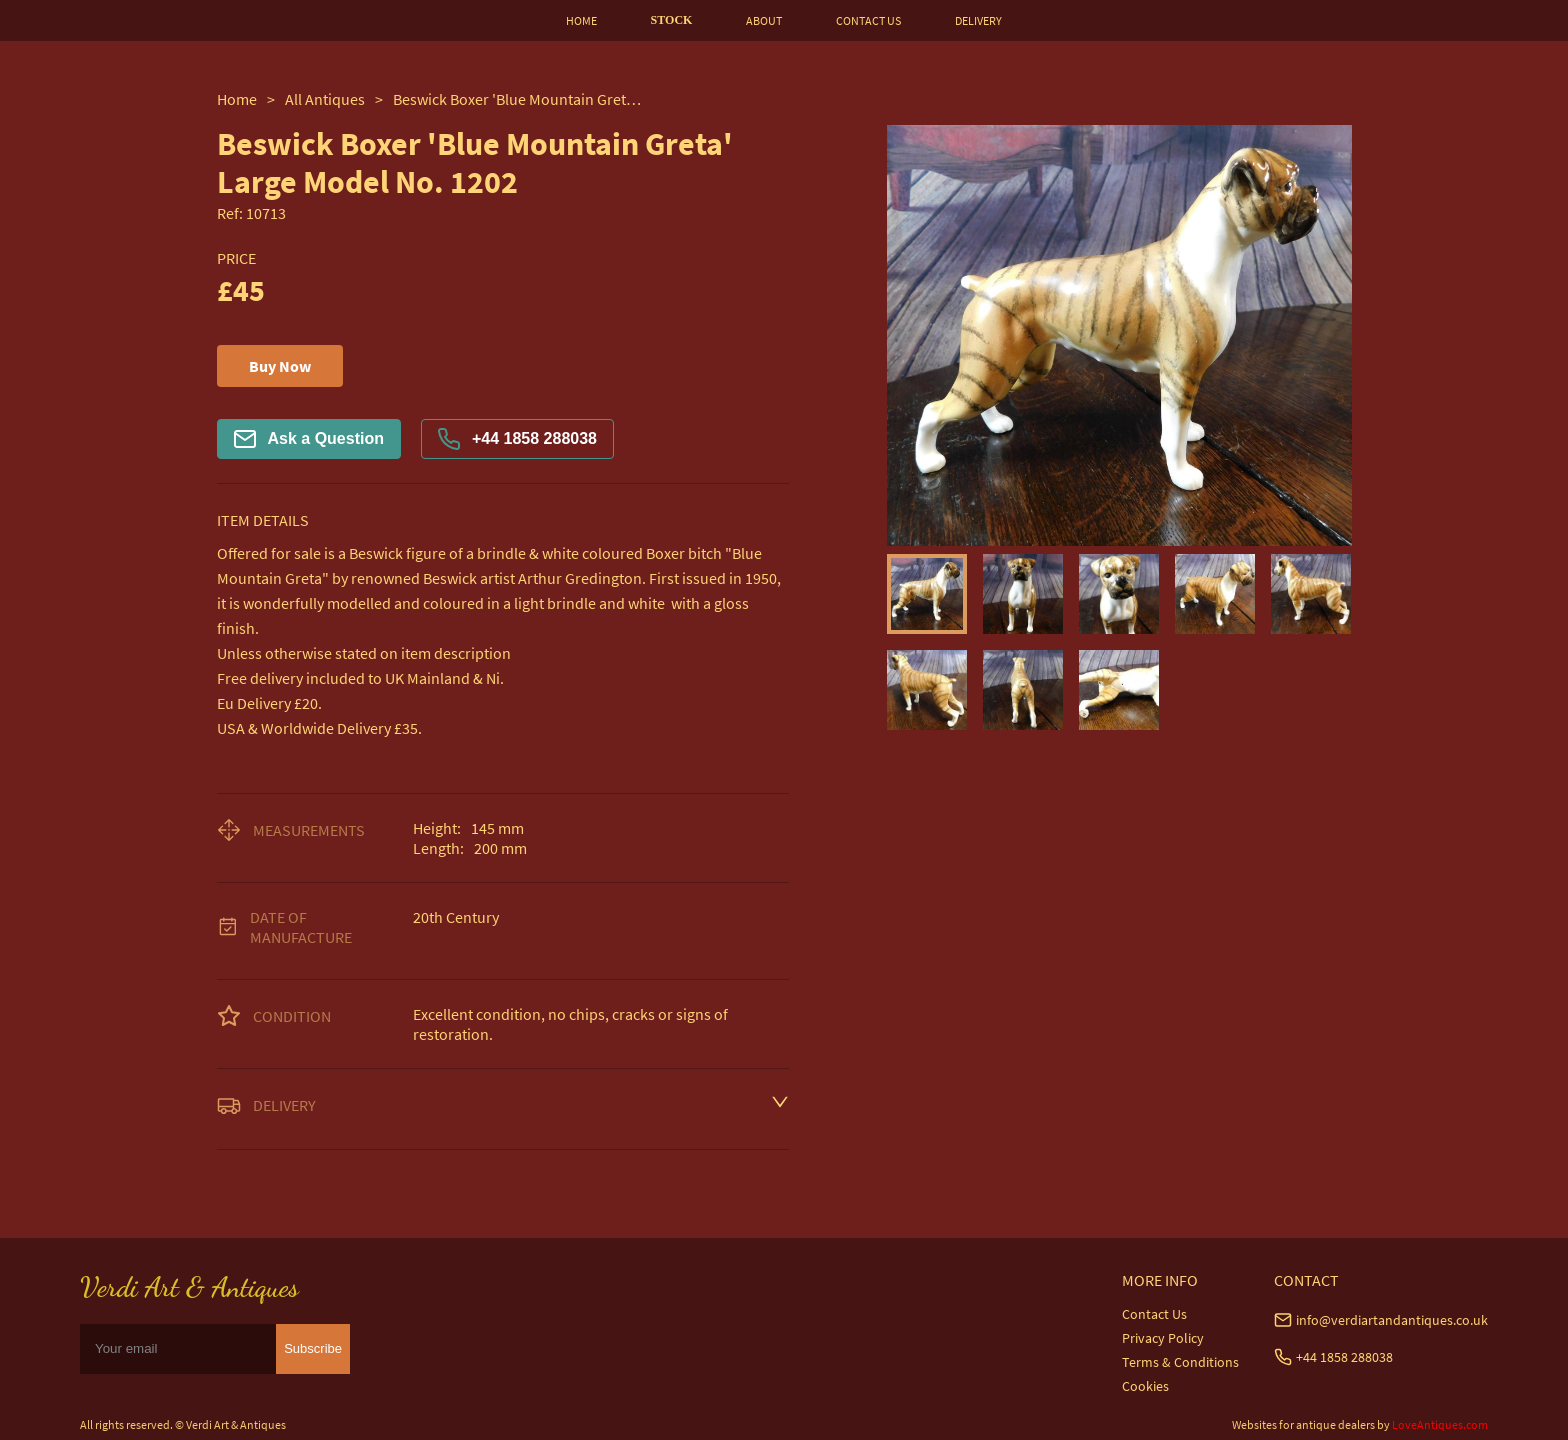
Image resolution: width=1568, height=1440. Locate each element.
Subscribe (313, 1348)
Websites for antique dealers (1303, 1424)
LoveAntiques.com (1440, 1424)
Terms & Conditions (1180, 1362)
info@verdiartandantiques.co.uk (1392, 1320)
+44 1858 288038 (517, 439)
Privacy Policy (1163, 1338)
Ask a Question (309, 439)
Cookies (1145, 1386)
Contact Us (1154, 1314)
